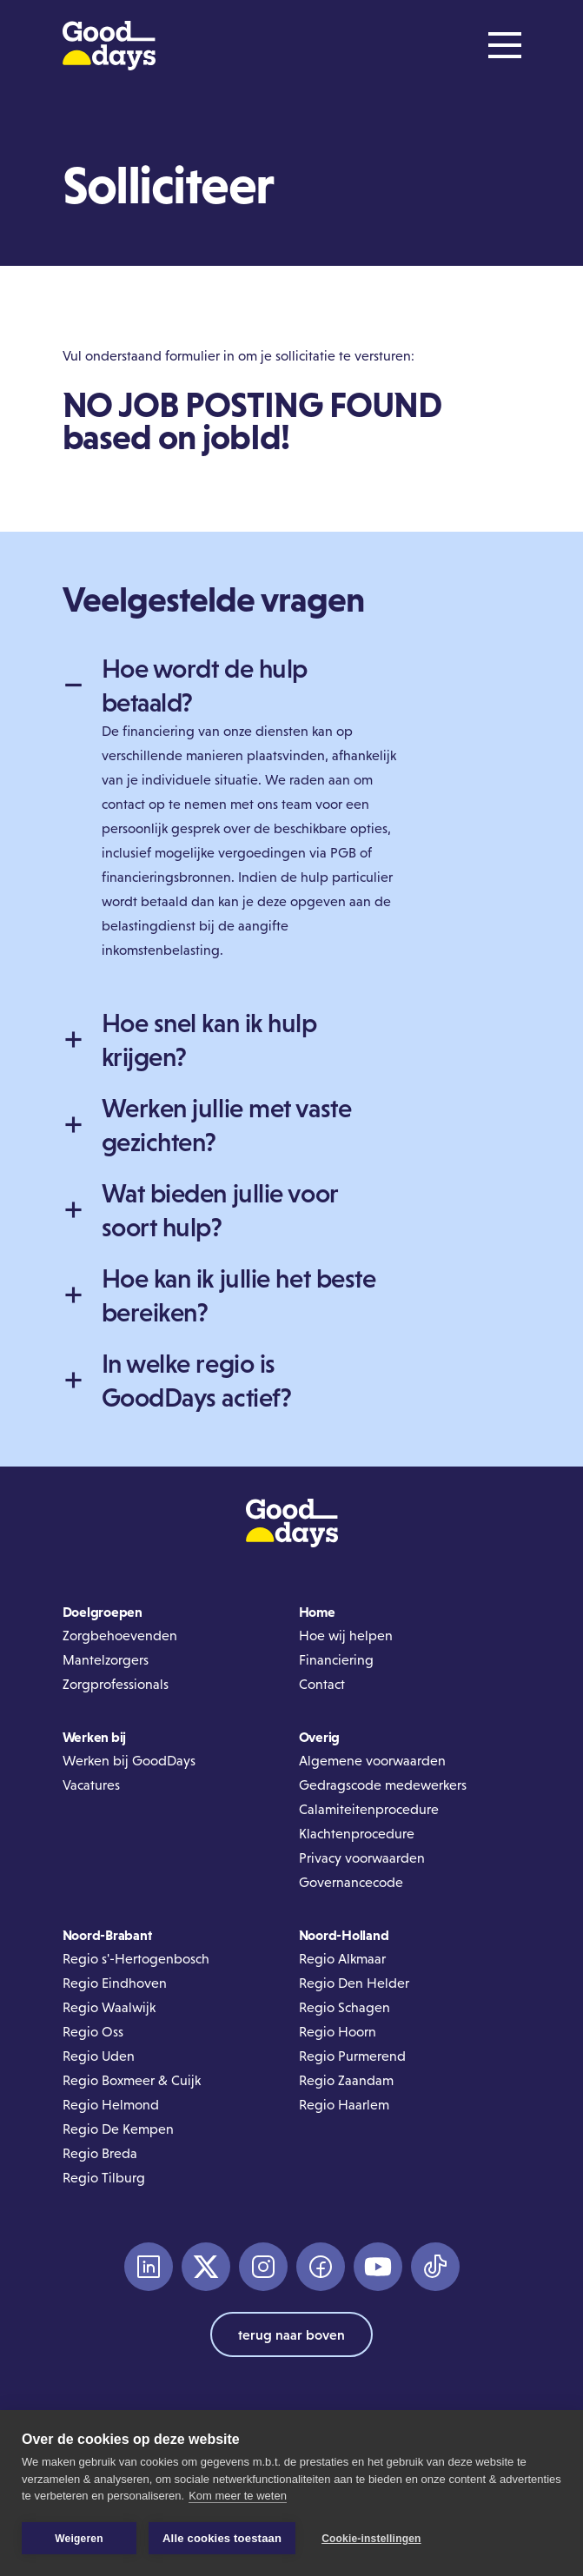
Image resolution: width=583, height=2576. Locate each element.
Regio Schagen (344, 2007)
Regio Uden (99, 2056)
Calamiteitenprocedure (369, 1809)
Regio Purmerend (352, 2056)
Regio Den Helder (354, 1983)
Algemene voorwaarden (372, 1760)
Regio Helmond (111, 2104)
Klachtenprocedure (356, 1833)
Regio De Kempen (118, 2129)
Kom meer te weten (238, 2496)
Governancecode (351, 1882)
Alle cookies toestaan (222, 2538)
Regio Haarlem (344, 2104)
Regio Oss (93, 2031)
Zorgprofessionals (116, 1684)
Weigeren (79, 2539)
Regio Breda (100, 2153)
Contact (322, 1684)
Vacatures (91, 1785)
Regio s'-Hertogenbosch (136, 1958)
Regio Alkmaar (342, 1958)
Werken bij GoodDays (129, 1760)
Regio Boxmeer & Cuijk (132, 2080)
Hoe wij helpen (346, 1635)
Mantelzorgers (106, 1659)
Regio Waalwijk (109, 2007)
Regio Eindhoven (115, 1983)
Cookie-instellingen (371, 2539)
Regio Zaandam (346, 2080)
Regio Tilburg (104, 2177)
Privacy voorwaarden (362, 1858)
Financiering (336, 1659)
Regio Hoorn (337, 2031)
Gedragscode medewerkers (383, 1785)
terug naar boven (291, 2334)
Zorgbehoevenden (120, 1635)
